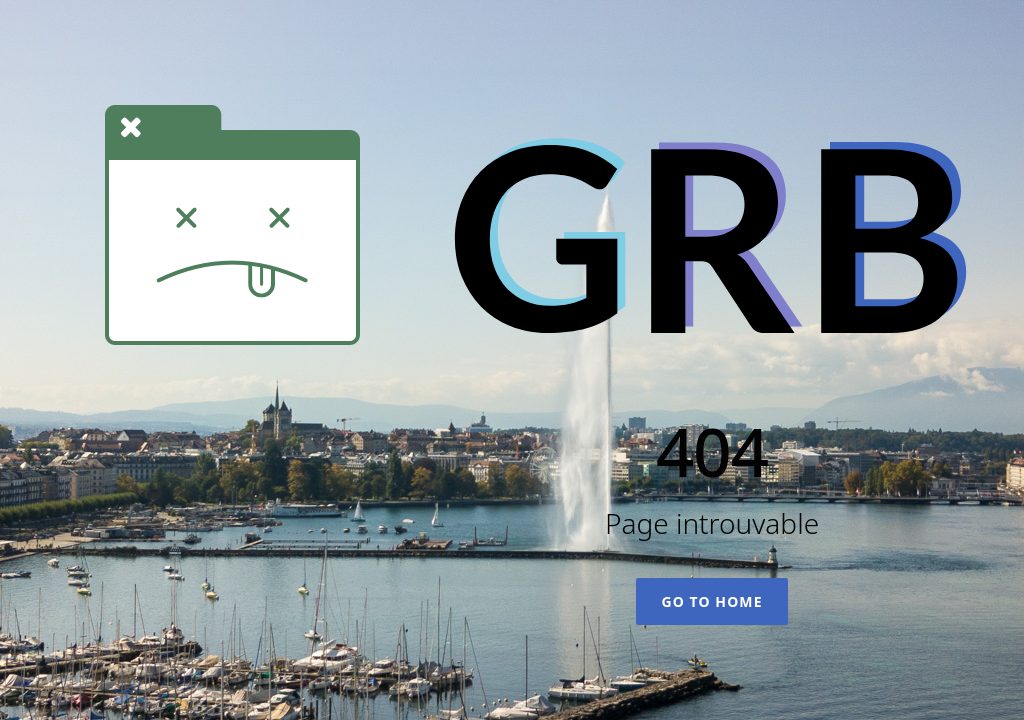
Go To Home (711, 601)
